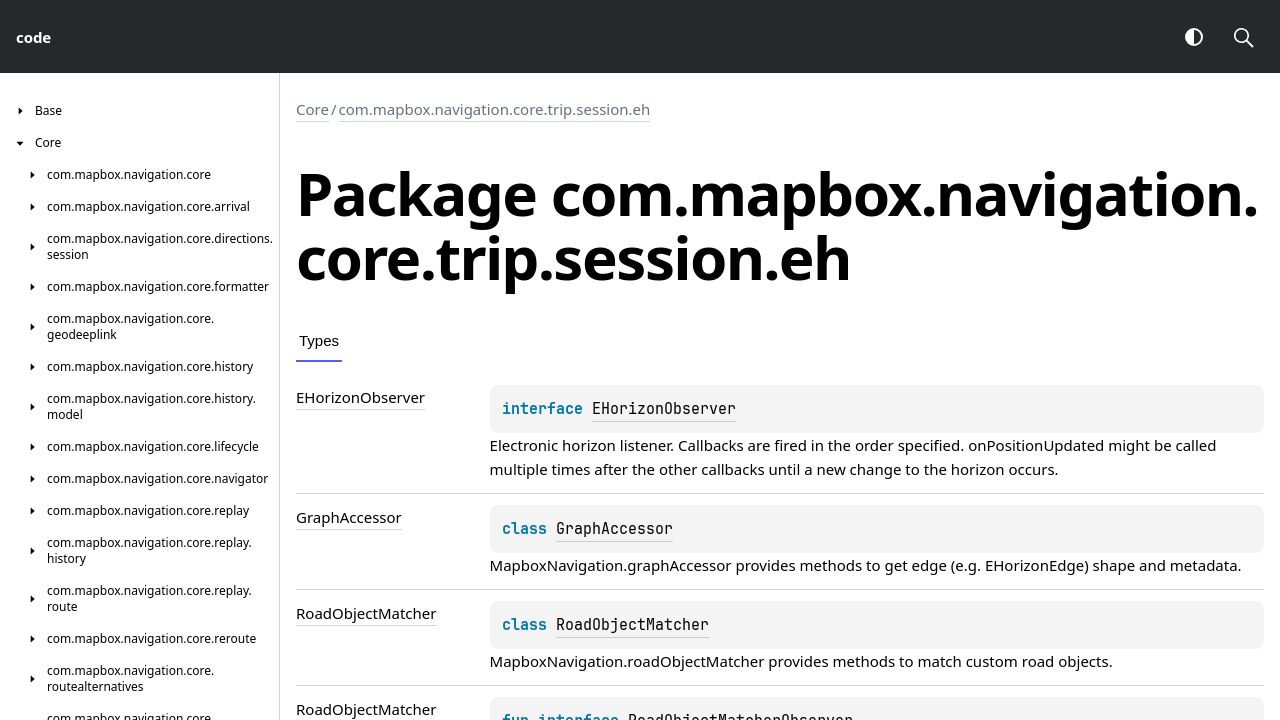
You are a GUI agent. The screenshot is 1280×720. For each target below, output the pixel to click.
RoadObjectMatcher (632, 625)
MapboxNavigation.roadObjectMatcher (627, 661)
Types (319, 340)
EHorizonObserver (664, 409)
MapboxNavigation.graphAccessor (611, 565)
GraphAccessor (614, 529)
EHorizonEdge (1034, 565)
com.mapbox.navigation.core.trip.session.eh (495, 109)
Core (312, 109)
